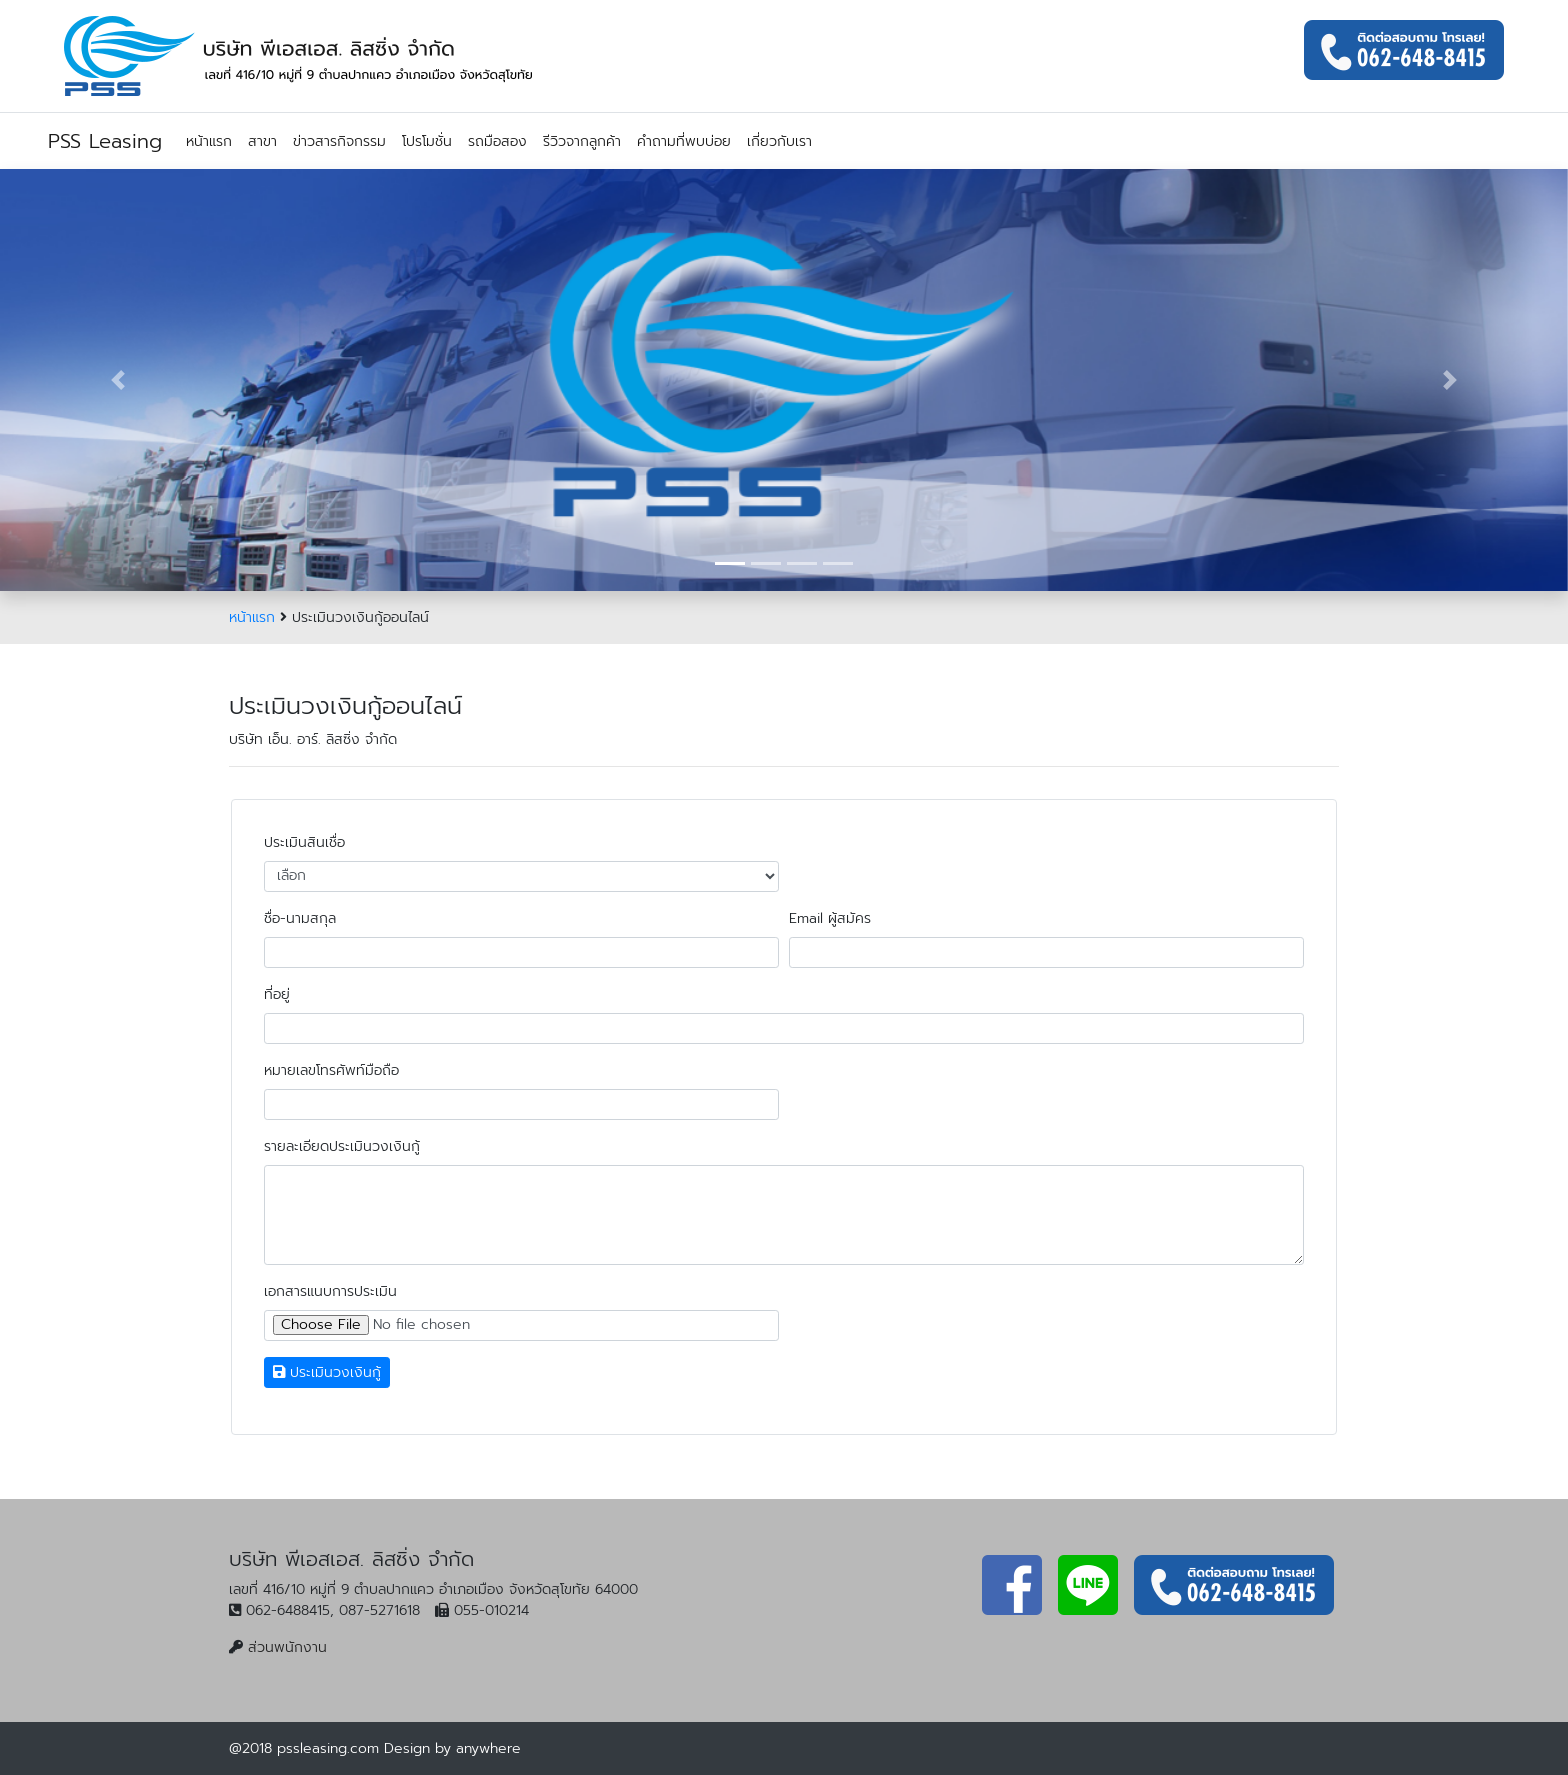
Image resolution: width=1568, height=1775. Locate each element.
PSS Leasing (105, 141)
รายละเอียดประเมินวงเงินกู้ (342, 1146)
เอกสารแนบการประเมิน (330, 1291)
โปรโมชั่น (427, 141)
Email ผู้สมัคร (830, 918)
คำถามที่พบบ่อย (684, 141)
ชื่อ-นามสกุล (300, 918)
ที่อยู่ (277, 994)
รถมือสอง (497, 141)
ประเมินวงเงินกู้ (327, 1372)
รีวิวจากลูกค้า (582, 141)
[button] (117, 380)
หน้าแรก (209, 141)
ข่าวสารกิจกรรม (339, 141)
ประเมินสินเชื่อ (304, 842)
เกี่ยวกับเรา (779, 141)
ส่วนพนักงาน (287, 1647)
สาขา (262, 141)
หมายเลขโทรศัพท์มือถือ (331, 1070)
